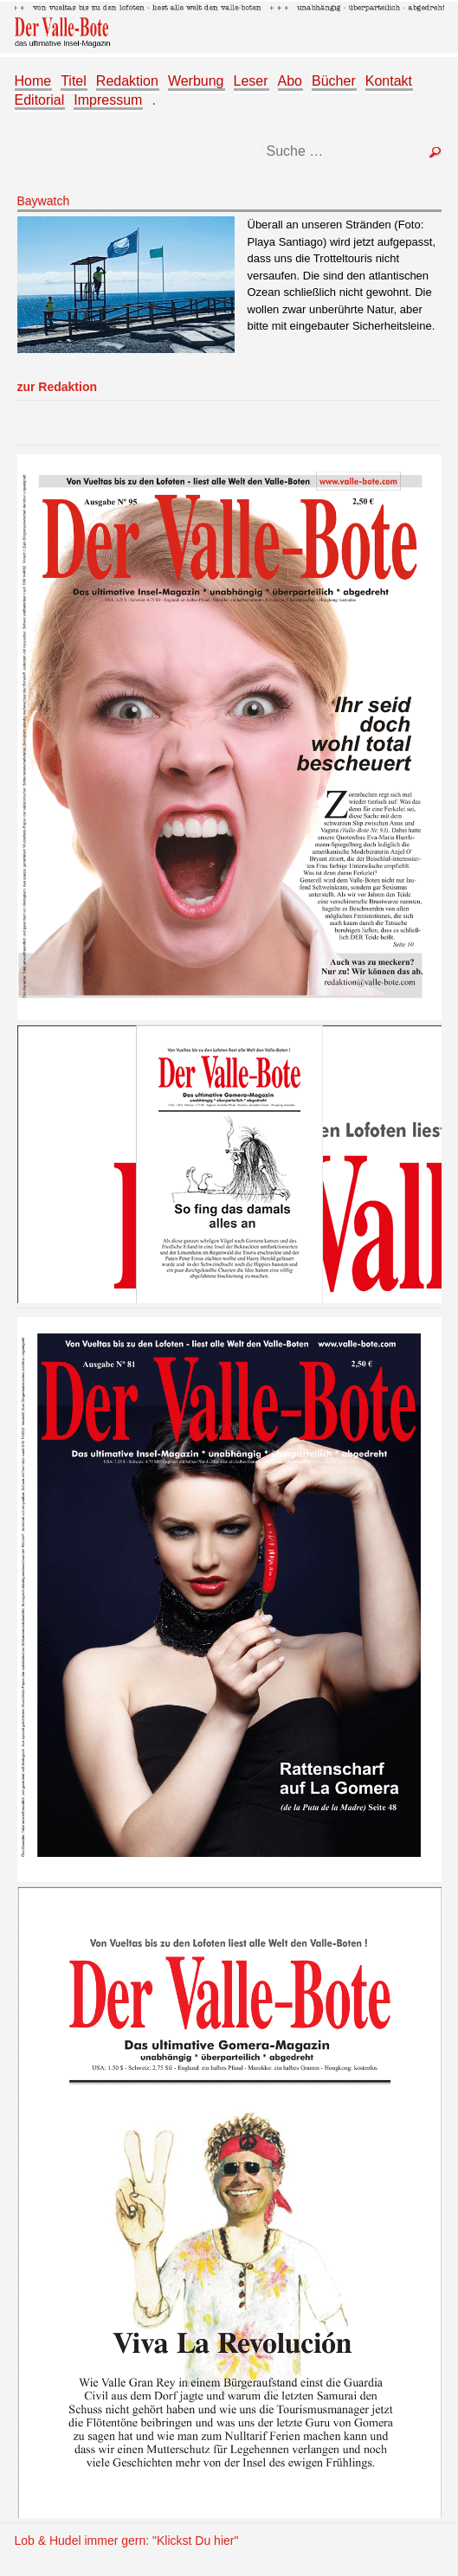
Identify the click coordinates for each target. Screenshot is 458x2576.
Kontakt (388, 81)
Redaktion (127, 81)
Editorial (40, 100)
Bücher (334, 81)
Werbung (196, 81)
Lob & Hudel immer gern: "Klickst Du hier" (127, 2540)
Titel (74, 81)
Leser (251, 81)
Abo (290, 81)
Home (33, 81)
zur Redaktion (57, 387)
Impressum (108, 100)
